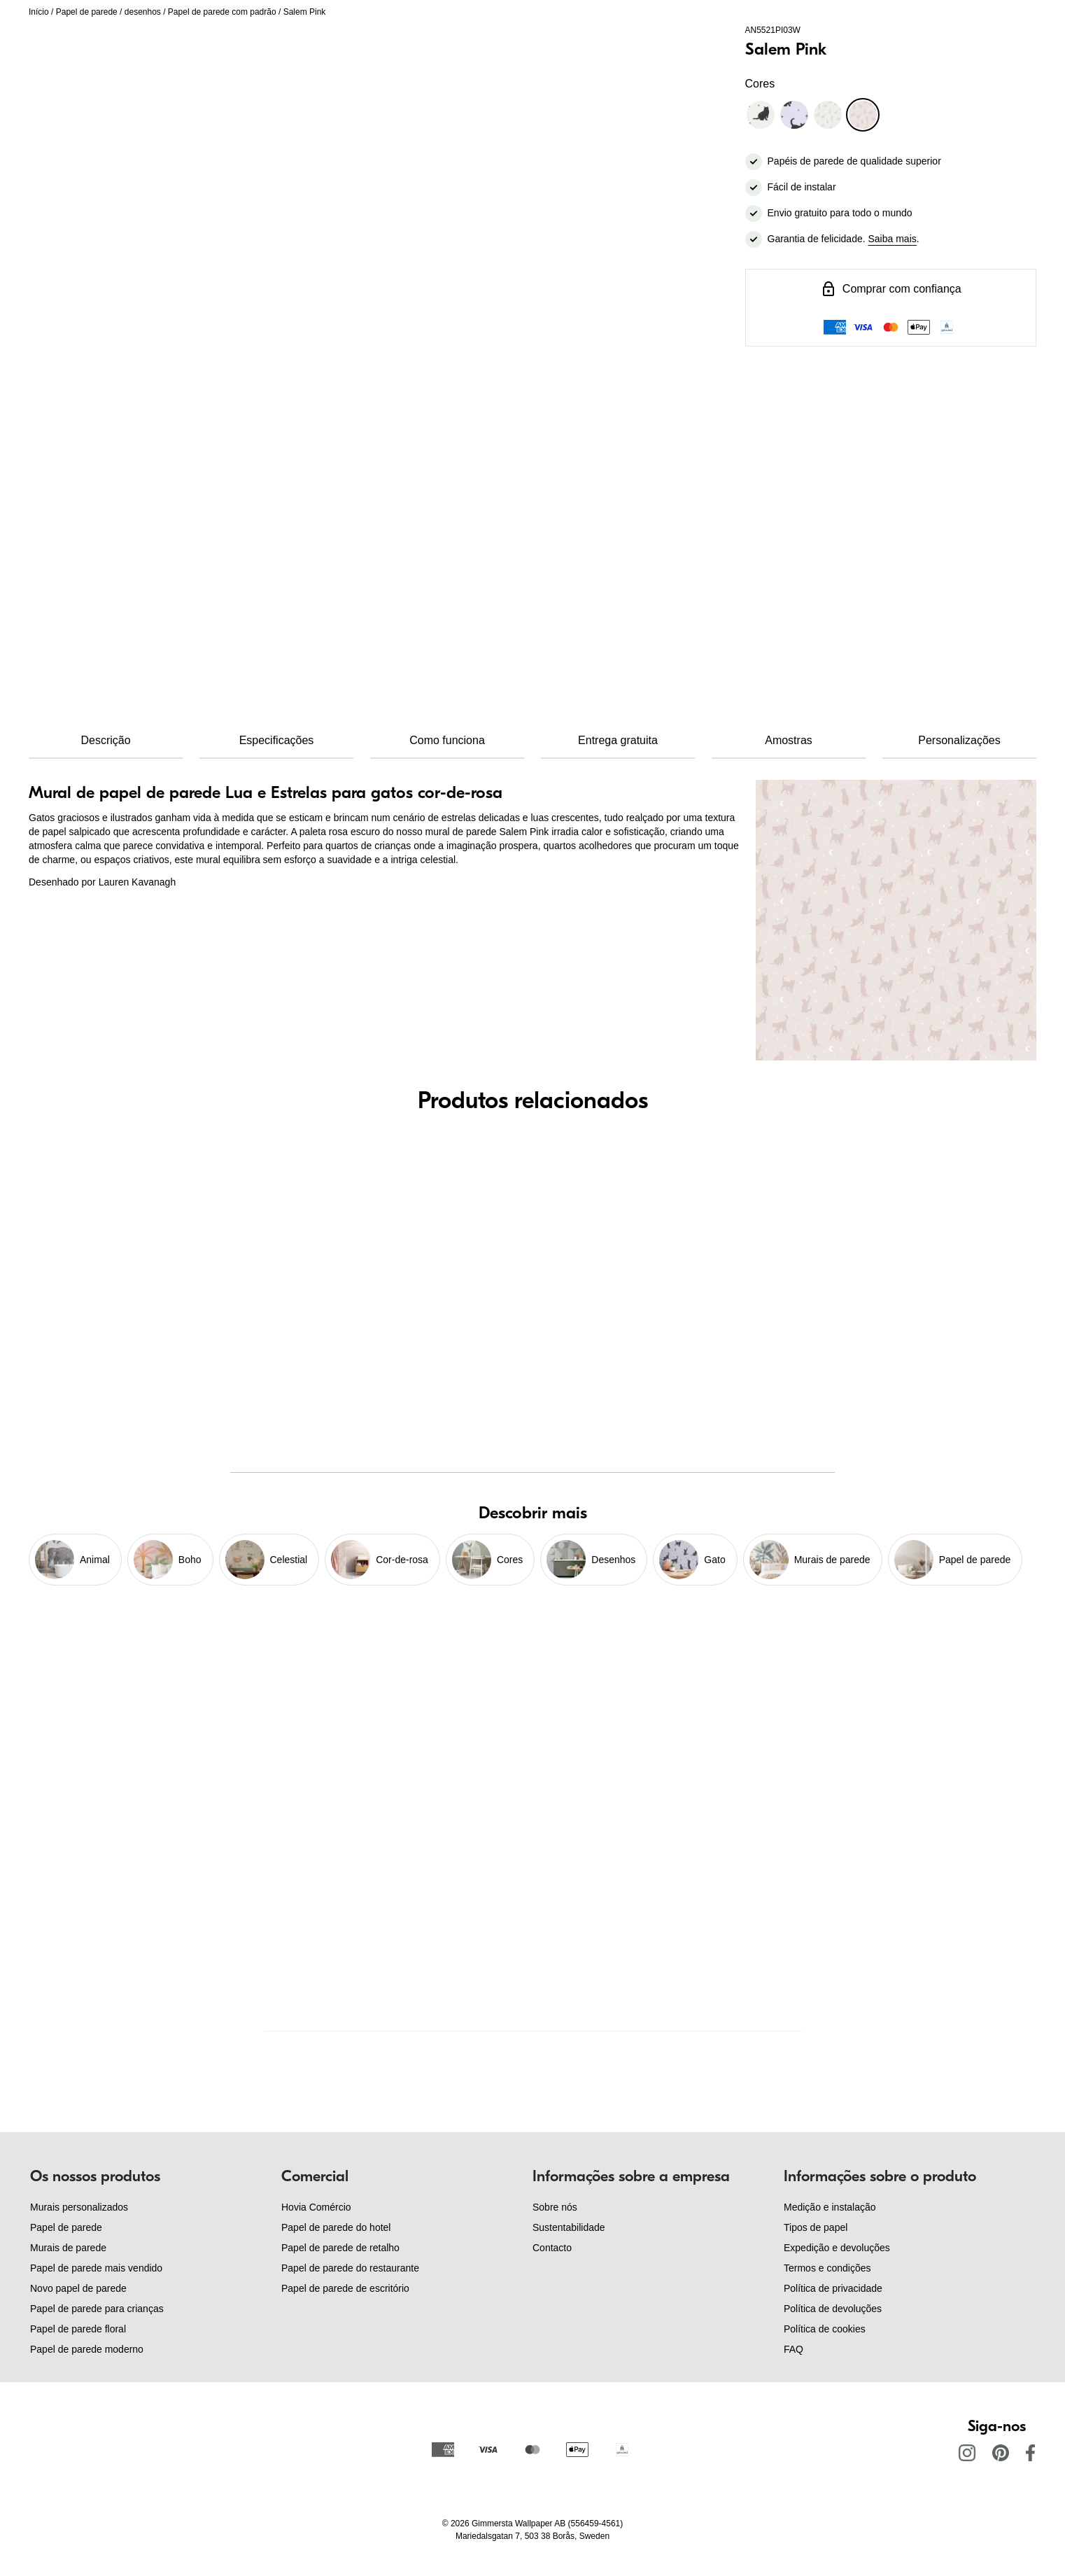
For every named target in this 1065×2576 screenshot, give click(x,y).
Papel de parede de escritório (345, 2288)
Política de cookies (825, 2328)
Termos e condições (827, 2268)
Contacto (552, 2247)
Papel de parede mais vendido (96, 2268)
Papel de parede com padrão (222, 12)
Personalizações (959, 740)
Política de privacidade (833, 2288)
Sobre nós (554, 2207)
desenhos (143, 12)
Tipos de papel (815, 2227)
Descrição (105, 740)
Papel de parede (87, 12)
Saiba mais (892, 238)
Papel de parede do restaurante (350, 2268)
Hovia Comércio (316, 2207)
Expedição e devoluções (837, 2247)
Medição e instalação (830, 2207)
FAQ (793, 2349)
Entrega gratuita (618, 740)
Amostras (788, 740)
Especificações (276, 740)
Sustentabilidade (568, 2227)
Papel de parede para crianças (97, 2308)
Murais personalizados (79, 2207)
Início (39, 12)
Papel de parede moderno (86, 2349)
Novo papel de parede (78, 2288)
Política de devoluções (833, 2308)
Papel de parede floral (78, 2328)
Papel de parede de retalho (340, 2247)
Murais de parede (68, 2247)
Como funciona (447, 740)
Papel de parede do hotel (335, 2227)
